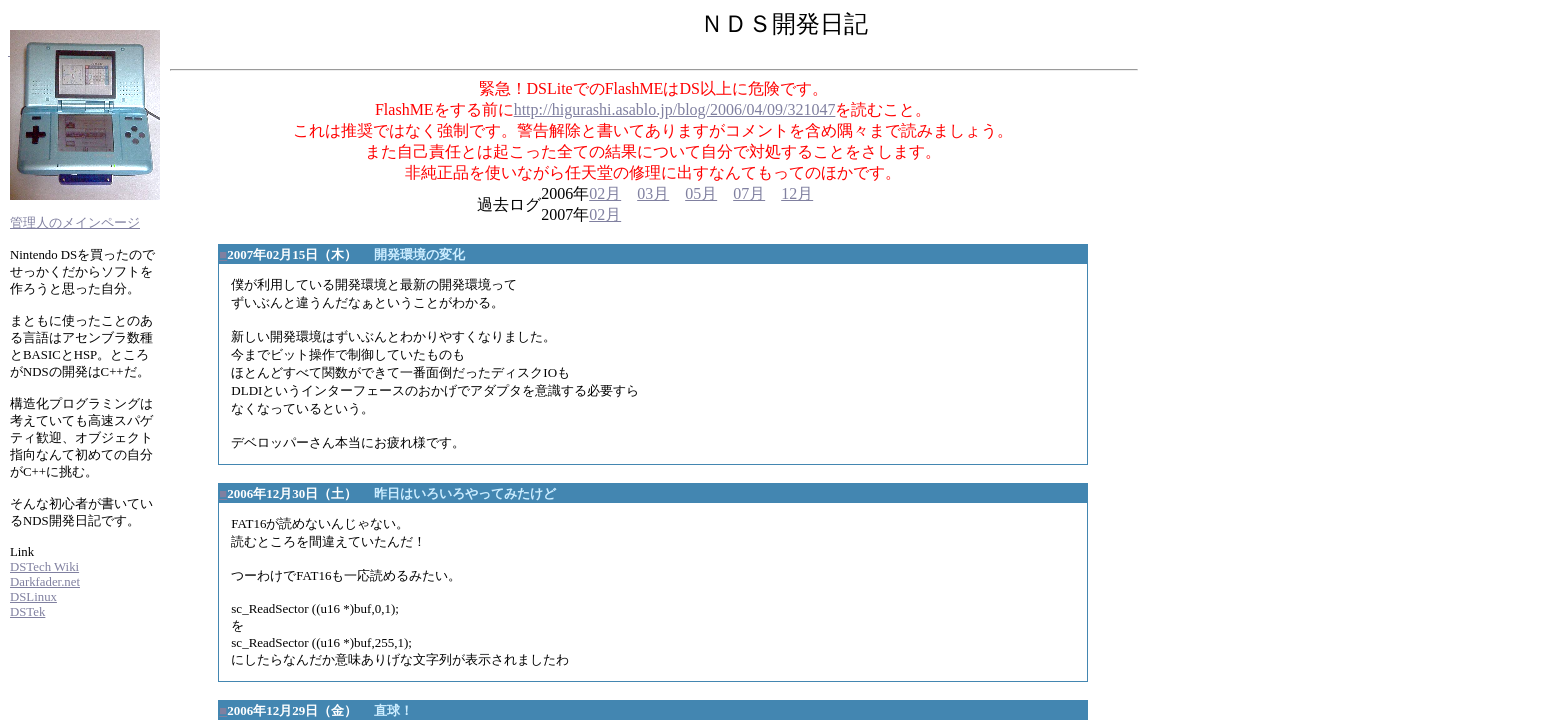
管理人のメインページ (75, 223)
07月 (749, 193)
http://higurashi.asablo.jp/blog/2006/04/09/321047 (675, 109)
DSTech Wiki (44, 567)
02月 (605, 193)
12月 (797, 193)
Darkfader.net (45, 582)
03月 (653, 193)
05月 (701, 193)
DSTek (27, 612)
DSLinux (33, 597)
